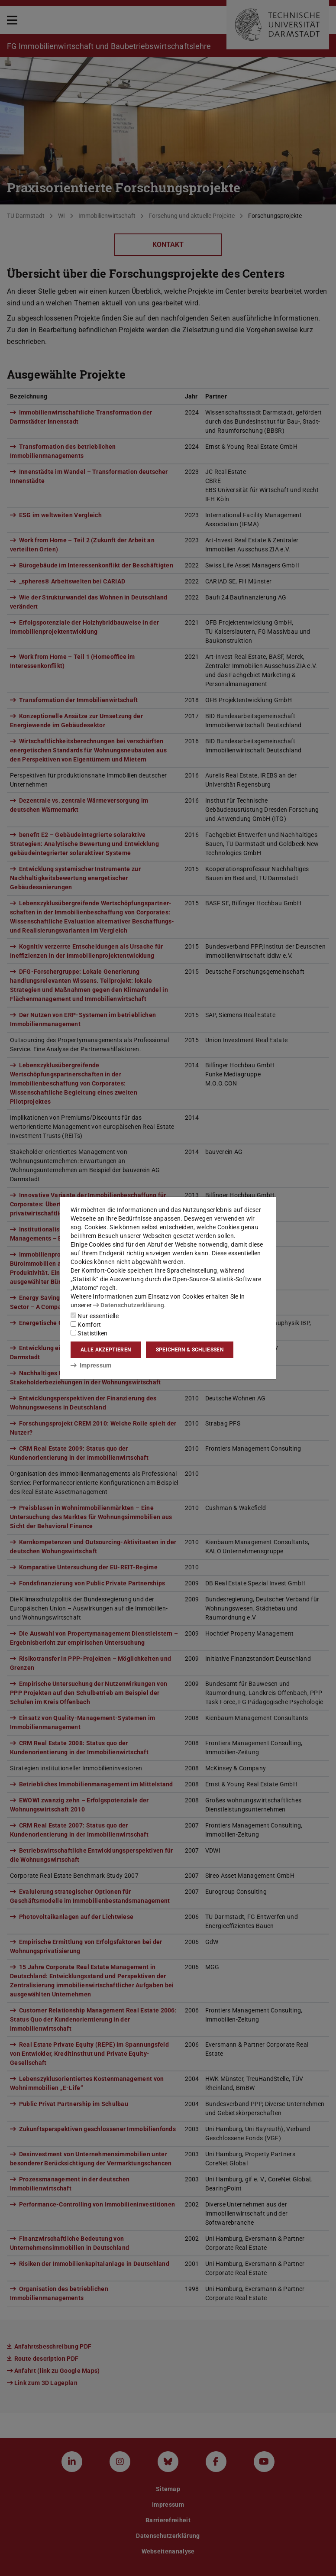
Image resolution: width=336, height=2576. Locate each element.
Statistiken (89, 1333)
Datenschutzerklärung (128, 1305)
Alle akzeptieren (106, 1350)
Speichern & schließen (189, 1350)
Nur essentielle (95, 1315)
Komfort (86, 1324)
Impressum (91, 1365)
